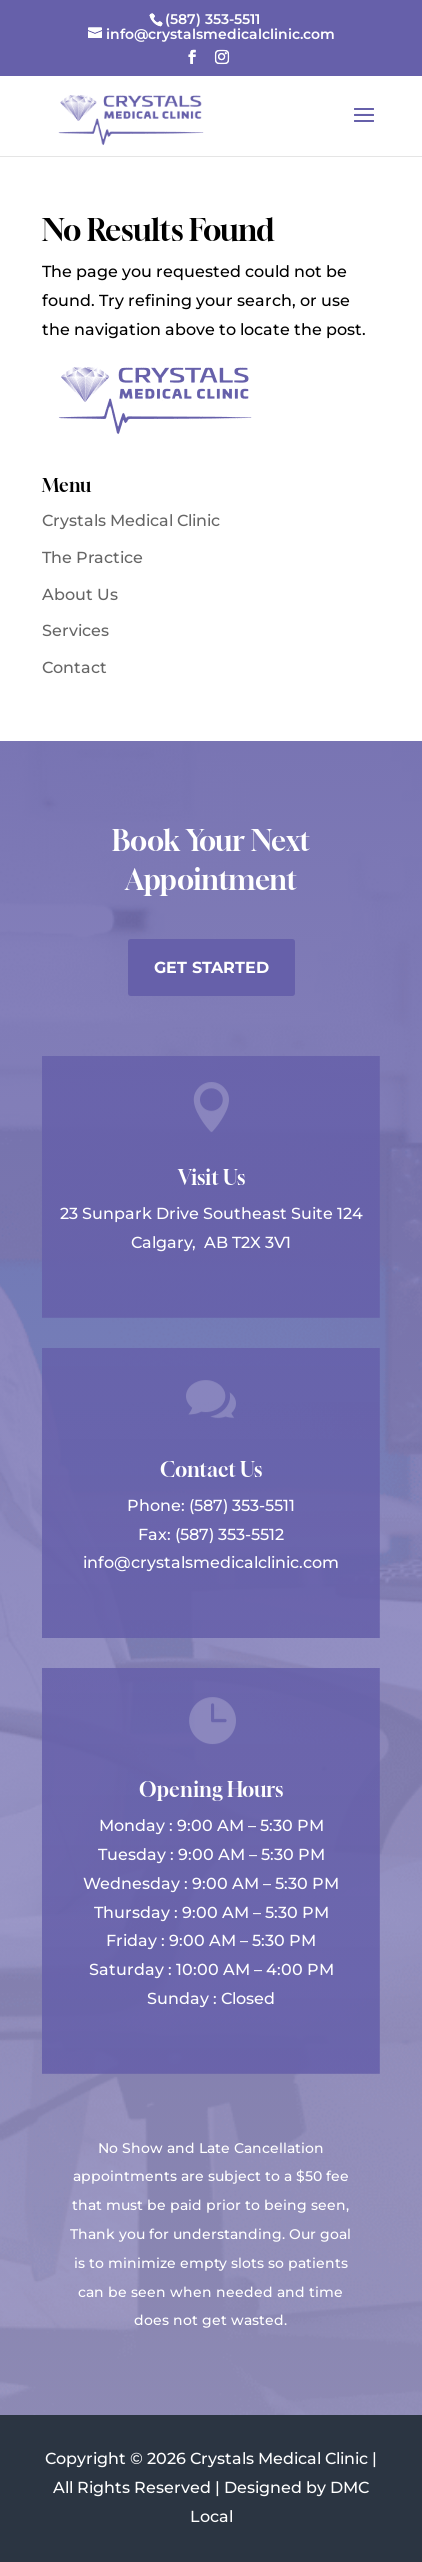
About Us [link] (80, 594)
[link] (211, 19)
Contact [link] (74, 667)
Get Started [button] (211, 967)
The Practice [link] (92, 557)
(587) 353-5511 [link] (242, 1505)
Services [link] (75, 630)
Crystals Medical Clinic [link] (131, 520)
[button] (192, 63)
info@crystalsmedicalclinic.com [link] (211, 1562)
